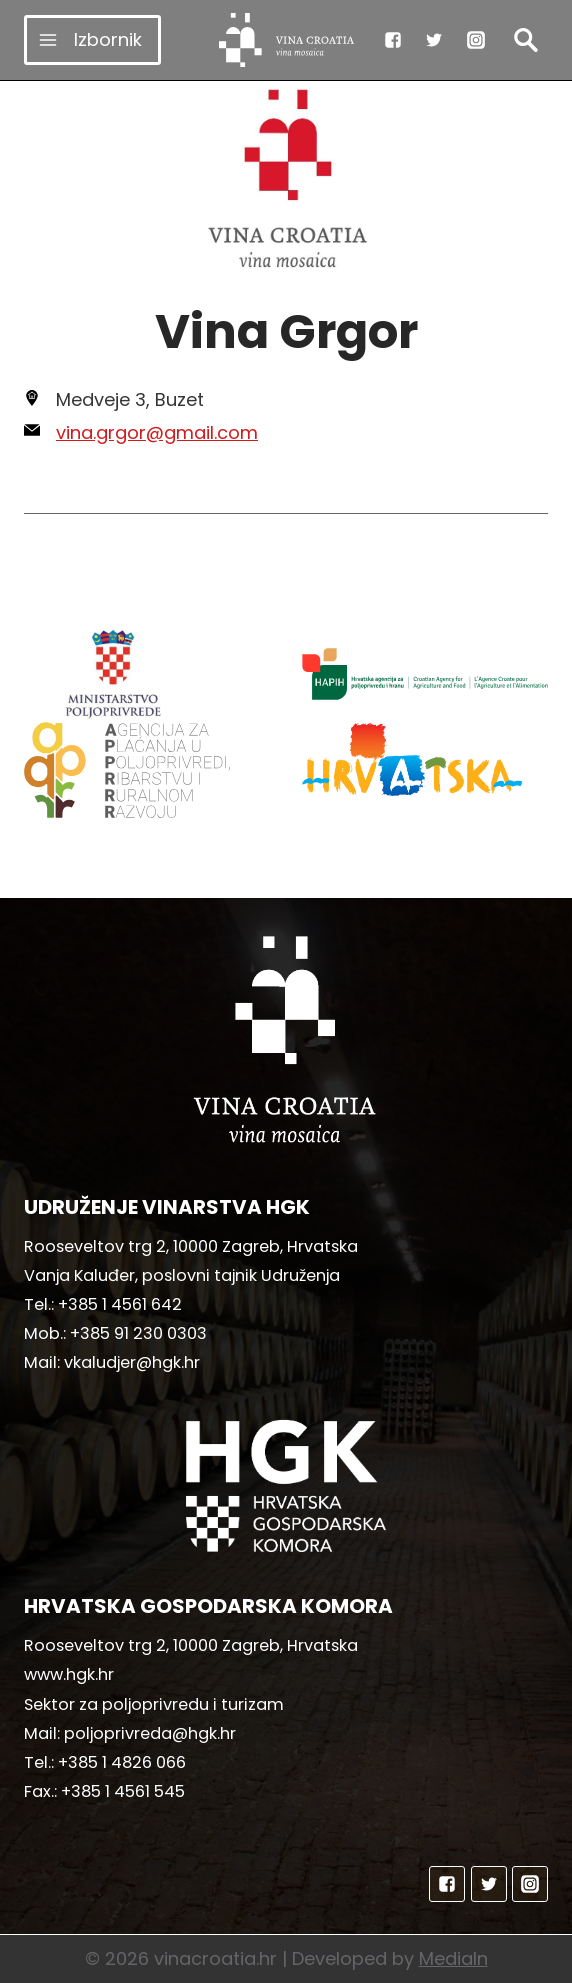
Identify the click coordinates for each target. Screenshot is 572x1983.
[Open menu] (92, 39)
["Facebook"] (393, 40)
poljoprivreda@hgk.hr (150, 1733)
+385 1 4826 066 (122, 1762)
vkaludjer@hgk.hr (132, 1362)
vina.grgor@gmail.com (157, 432)
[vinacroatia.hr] (286, 40)
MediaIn (453, 1958)
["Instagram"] (476, 40)
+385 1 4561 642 (120, 1304)
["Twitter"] (434, 40)
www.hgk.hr (69, 1674)
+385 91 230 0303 (138, 1333)
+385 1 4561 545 (123, 1791)
